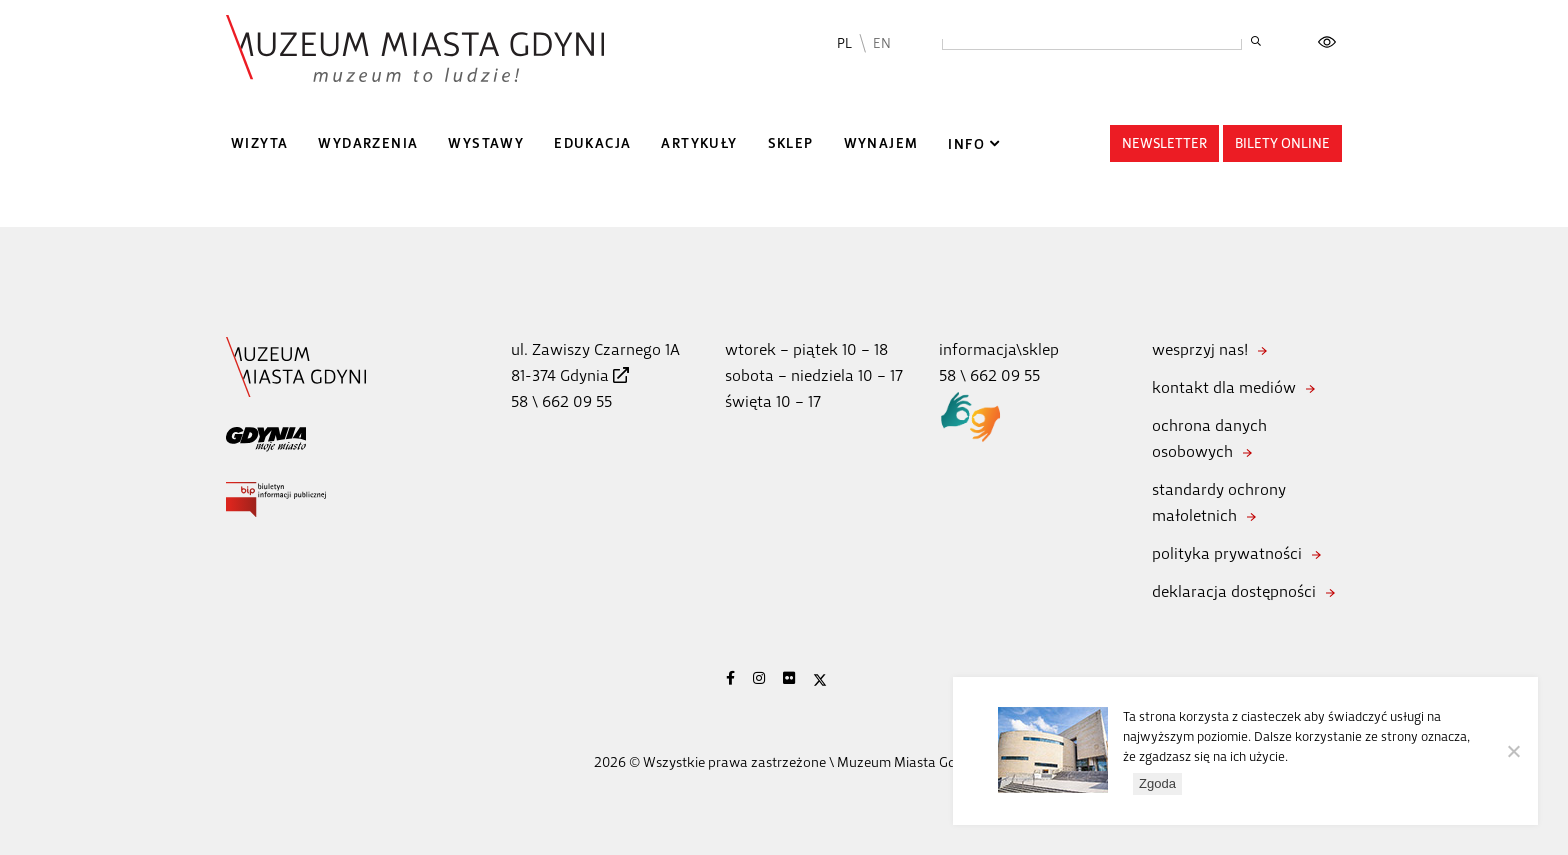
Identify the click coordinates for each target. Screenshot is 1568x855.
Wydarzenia (368, 143)
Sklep (791, 143)
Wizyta (259, 143)
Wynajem (881, 143)
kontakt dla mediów (1224, 387)
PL (844, 43)
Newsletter (1164, 143)
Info (966, 144)
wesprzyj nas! (1200, 349)
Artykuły (699, 143)
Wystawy (486, 143)
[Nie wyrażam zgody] (1513, 751)
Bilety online (1282, 143)
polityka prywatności (1227, 553)
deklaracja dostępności (1234, 591)
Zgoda (1157, 783)
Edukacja (592, 143)
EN (882, 43)
